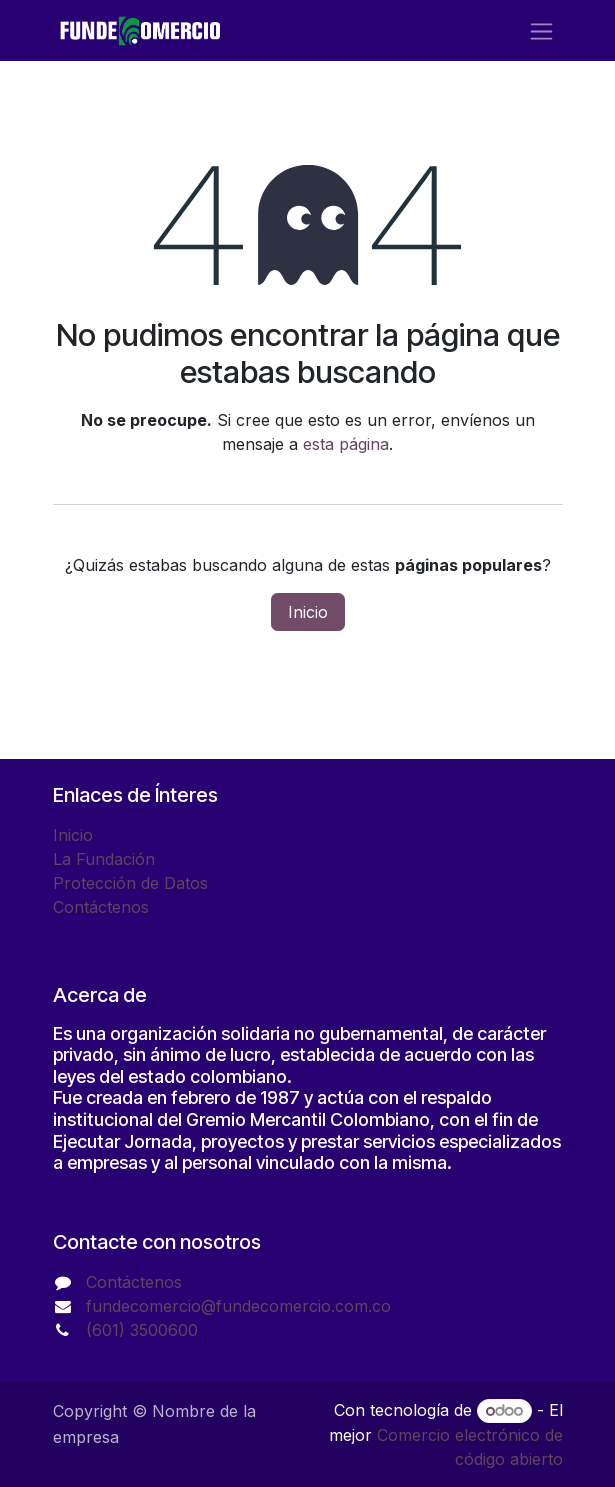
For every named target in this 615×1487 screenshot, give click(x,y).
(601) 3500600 (142, 1330)
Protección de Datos (130, 883)
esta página (346, 444)
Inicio (308, 612)
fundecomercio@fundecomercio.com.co (238, 1306)
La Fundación (104, 859)
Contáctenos (101, 907)
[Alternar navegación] (541, 30)
